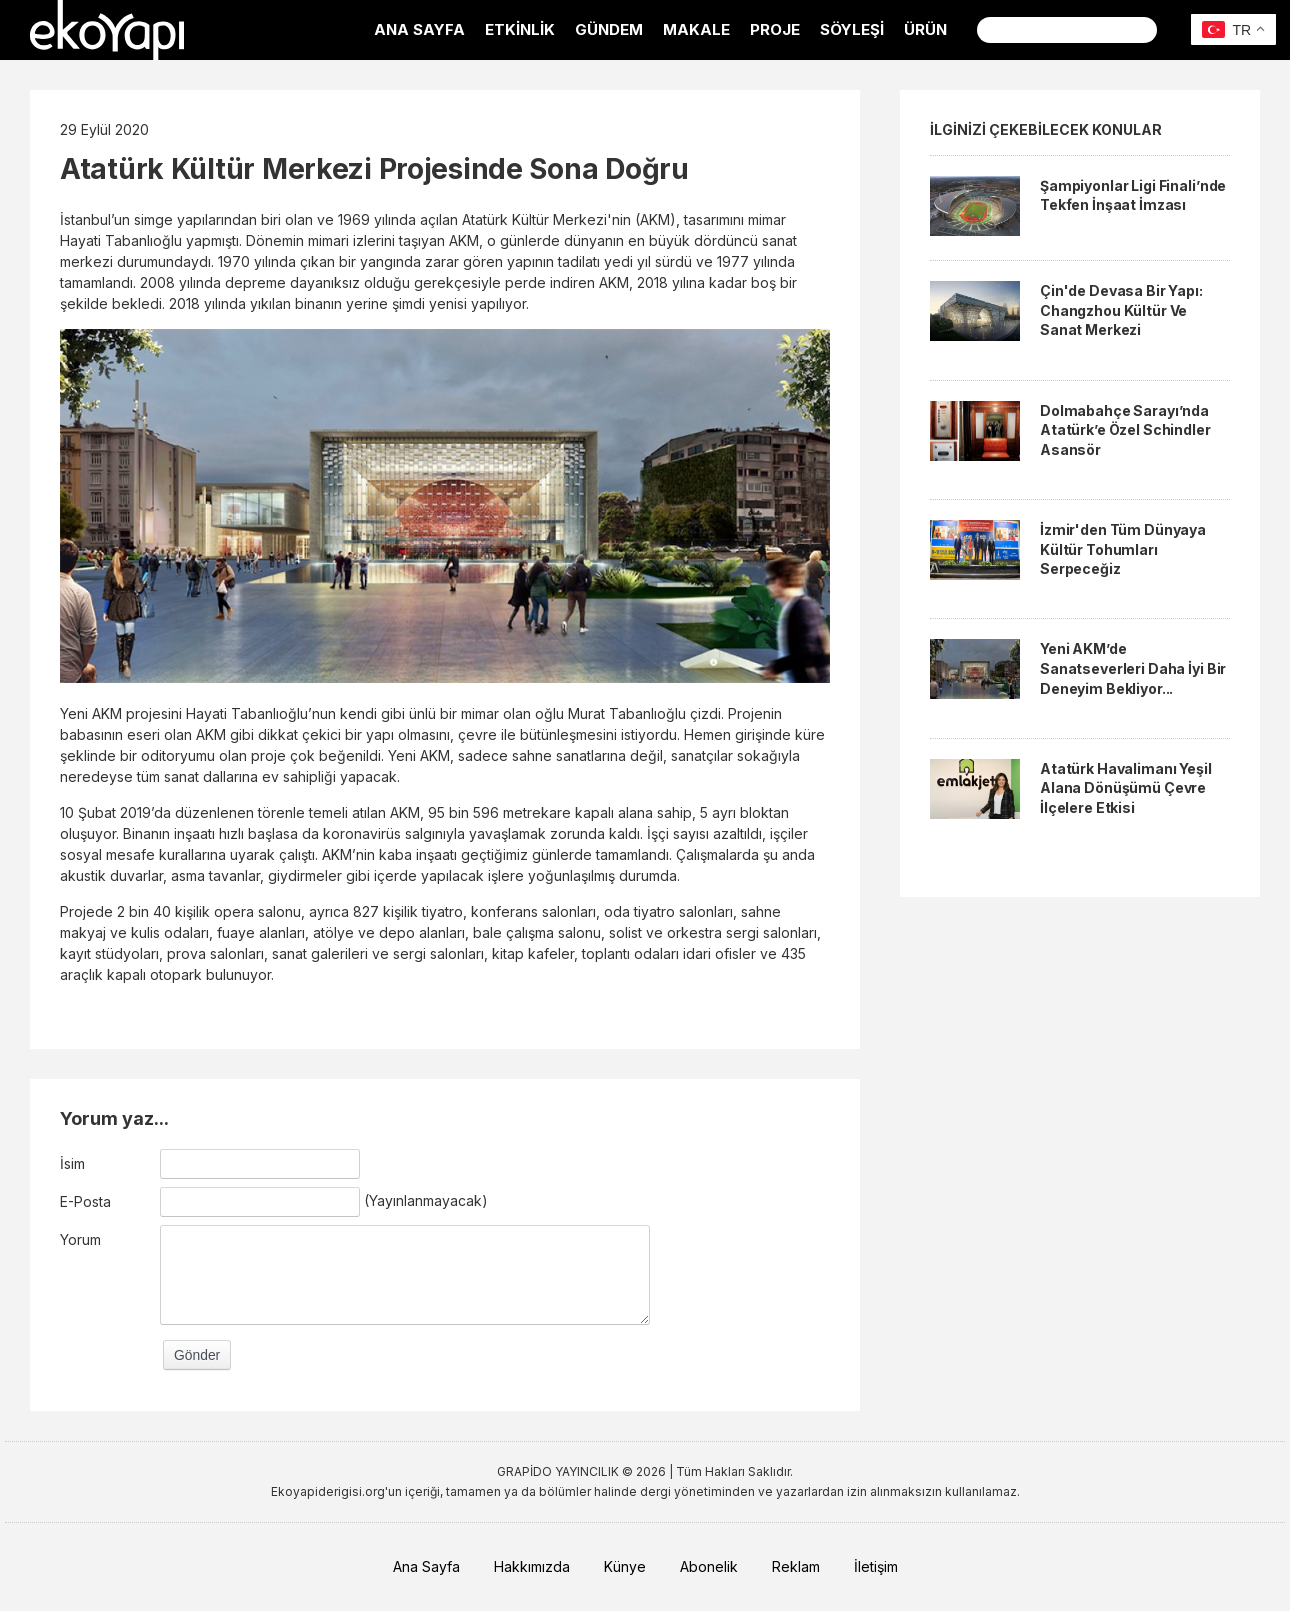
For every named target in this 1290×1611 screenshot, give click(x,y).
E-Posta (85, 1201)
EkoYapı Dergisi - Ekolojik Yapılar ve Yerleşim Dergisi (107, 30)
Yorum (80, 1239)
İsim (72, 1163)
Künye (625, 1566)
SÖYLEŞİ (852, 29)
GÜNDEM (609, 29)
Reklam (796, 1566)
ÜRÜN (925, 29)
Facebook (1182, 30)
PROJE (775, 29)
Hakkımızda (532, 1566)
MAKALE (696, 29)
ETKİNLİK (520, 29)
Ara (1143, 30)
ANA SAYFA (419, 29)
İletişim (876, 1566)
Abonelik (709, 1566)
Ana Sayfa (426, 1566)
